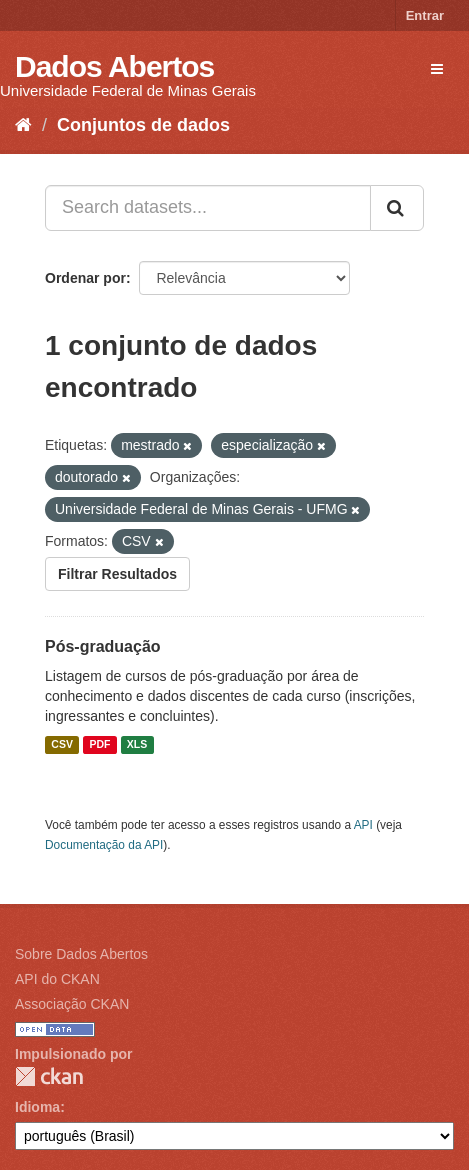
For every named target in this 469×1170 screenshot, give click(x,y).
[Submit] (397, 208)
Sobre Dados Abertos (81, 954)
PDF (99, 745)
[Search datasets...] (208, 208)
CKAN (49, 1076)
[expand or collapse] (437, 69)
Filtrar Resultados (117, 574)
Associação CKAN (72, 1004)
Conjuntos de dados (143, 125)
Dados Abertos (114, 66)
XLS (137, 745)
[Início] (23, 125)
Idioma (37, 1107)
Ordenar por (85, 278)
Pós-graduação (103, 646)
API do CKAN (57, 979)
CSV (62, 745)
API (363, 825)
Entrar (425, 15)
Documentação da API (104, 845)
